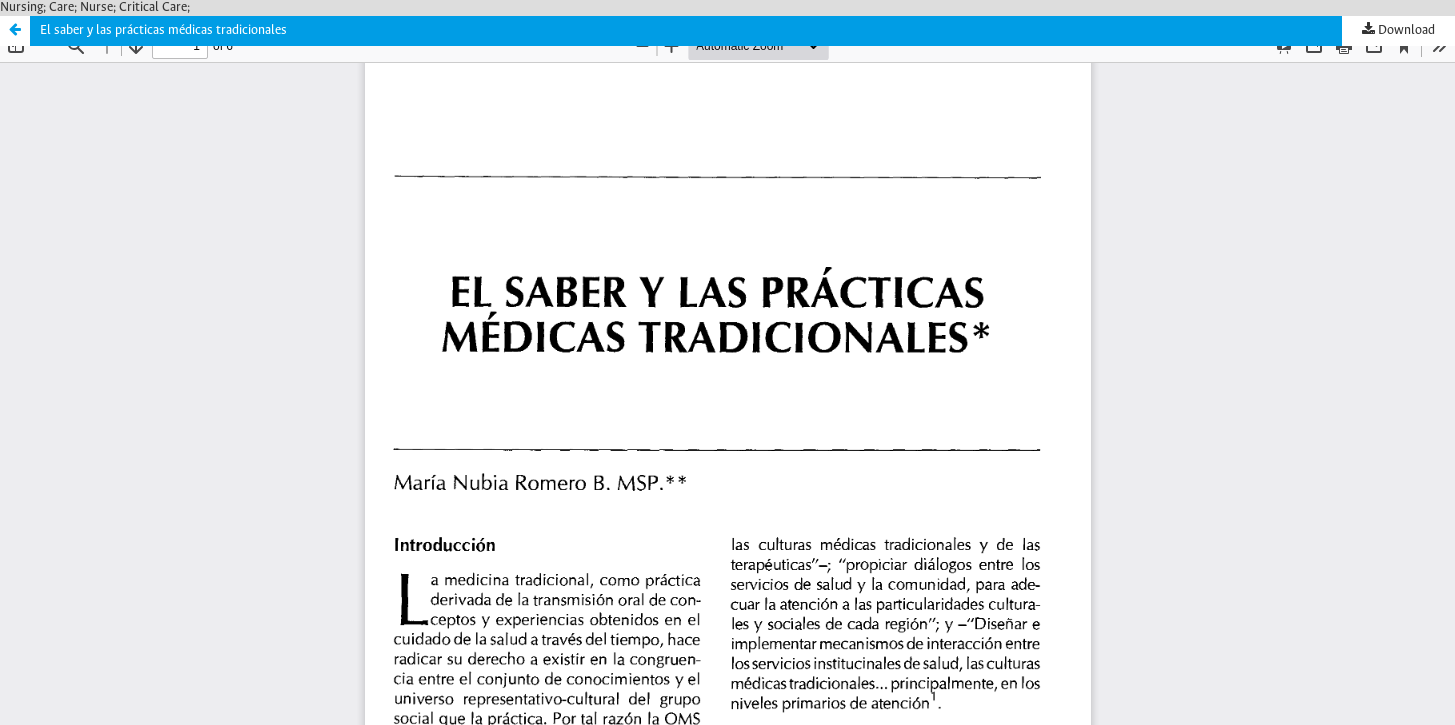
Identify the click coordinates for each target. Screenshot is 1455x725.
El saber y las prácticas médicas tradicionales (163, 30)
